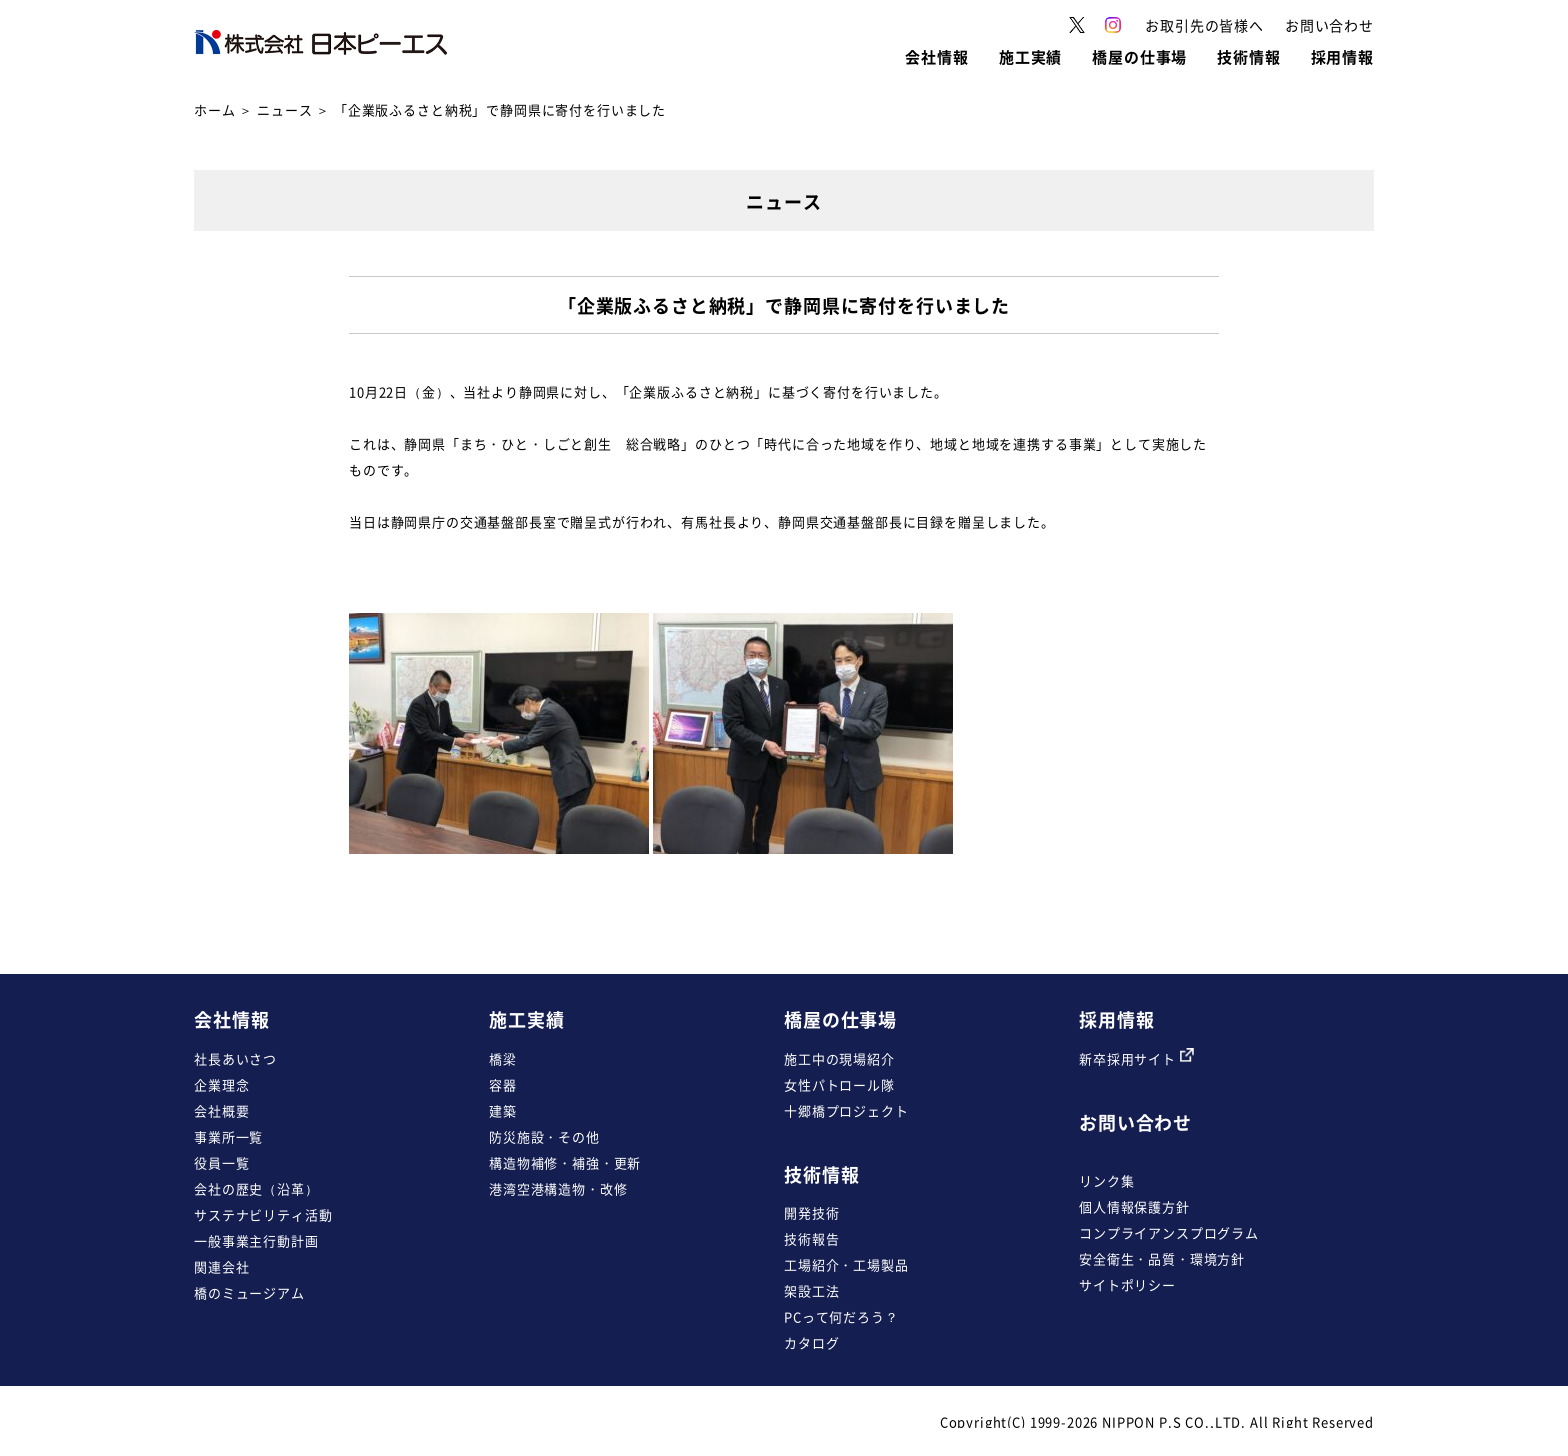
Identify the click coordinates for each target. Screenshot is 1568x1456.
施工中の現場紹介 (839, 1058)
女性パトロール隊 (839, 1084)
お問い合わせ (1135, 1122)
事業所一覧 (228, 1136)
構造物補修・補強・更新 (565, 1162)
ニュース (284, 109)
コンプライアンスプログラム (1169, 1232)
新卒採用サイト (1136, 1058)
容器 (503, 1084)
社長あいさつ (235, 1058)
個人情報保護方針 (1134, 1206)
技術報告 (811, 1238)
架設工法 (811, 1290)
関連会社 (221, 1266)
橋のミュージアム (249, 1292)
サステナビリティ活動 (263, 1214)
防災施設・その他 (544, 1136)
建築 (503, 1110)
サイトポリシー (1127, 1284)
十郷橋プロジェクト (846, 1110)
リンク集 (1106, 1180)
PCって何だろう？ (841, 1316)
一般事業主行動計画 (256, 1240)
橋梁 (503, 1058)
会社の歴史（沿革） (256, 1188)
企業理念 (221, 1084)
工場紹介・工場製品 (846, 1264)
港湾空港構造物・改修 (558, 1188)
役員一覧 (221, 1162)
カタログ (811, 1342)
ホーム (215, 109)
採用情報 (1116, 1019)
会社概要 (221, 1110)
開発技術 (811, 1212)
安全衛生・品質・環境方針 (1162, 1258)
